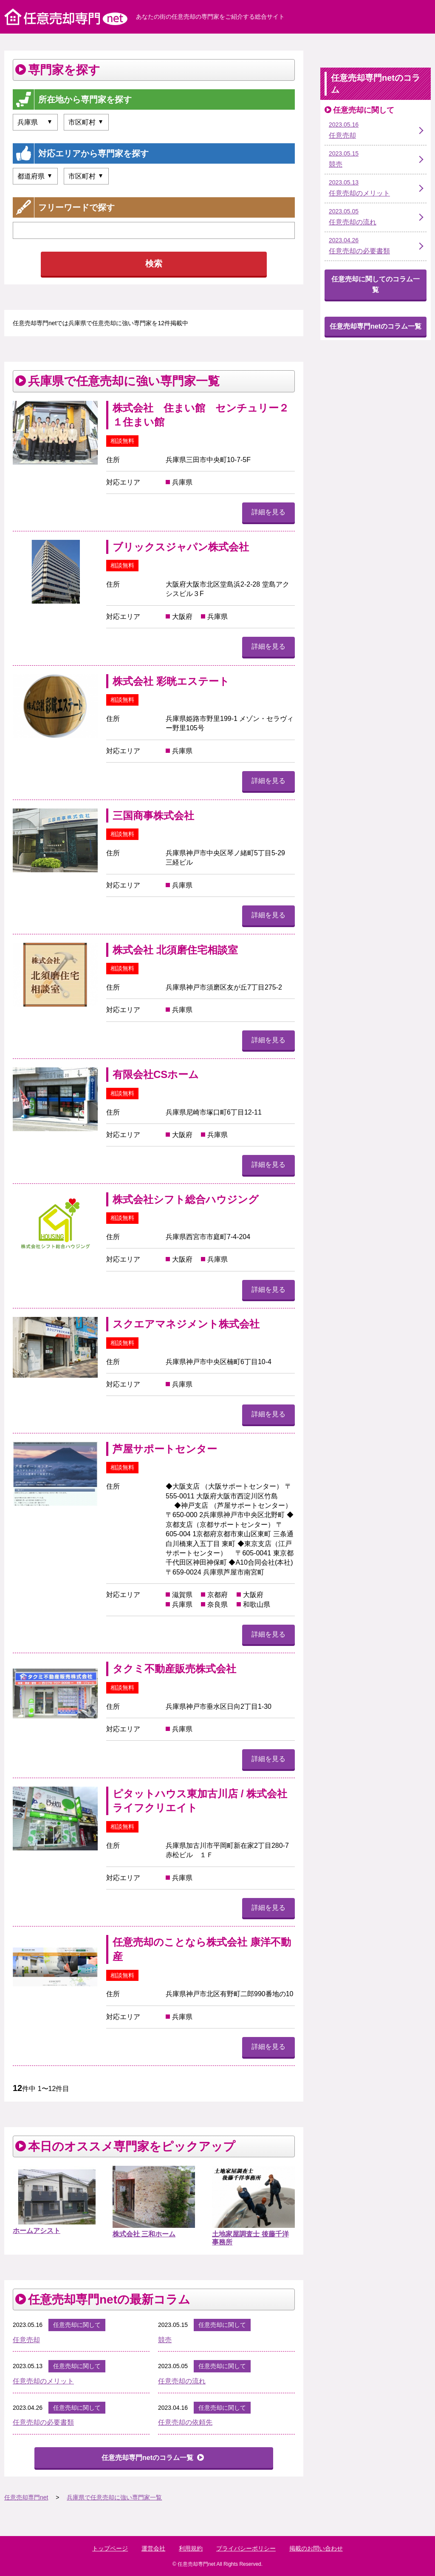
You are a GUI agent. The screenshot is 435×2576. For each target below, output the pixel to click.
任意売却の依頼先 (185, 2422)
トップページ (110, 2548)
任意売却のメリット (43, 2381)
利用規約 (191, 2548)
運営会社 (153, 2548)
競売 (165, 2339)
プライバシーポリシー (246, 2548)
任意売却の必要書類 (43, 2422)
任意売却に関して (77, 2324)
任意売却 (26, 2339)
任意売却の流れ (182, 2381)
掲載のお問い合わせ (316, 2548)
